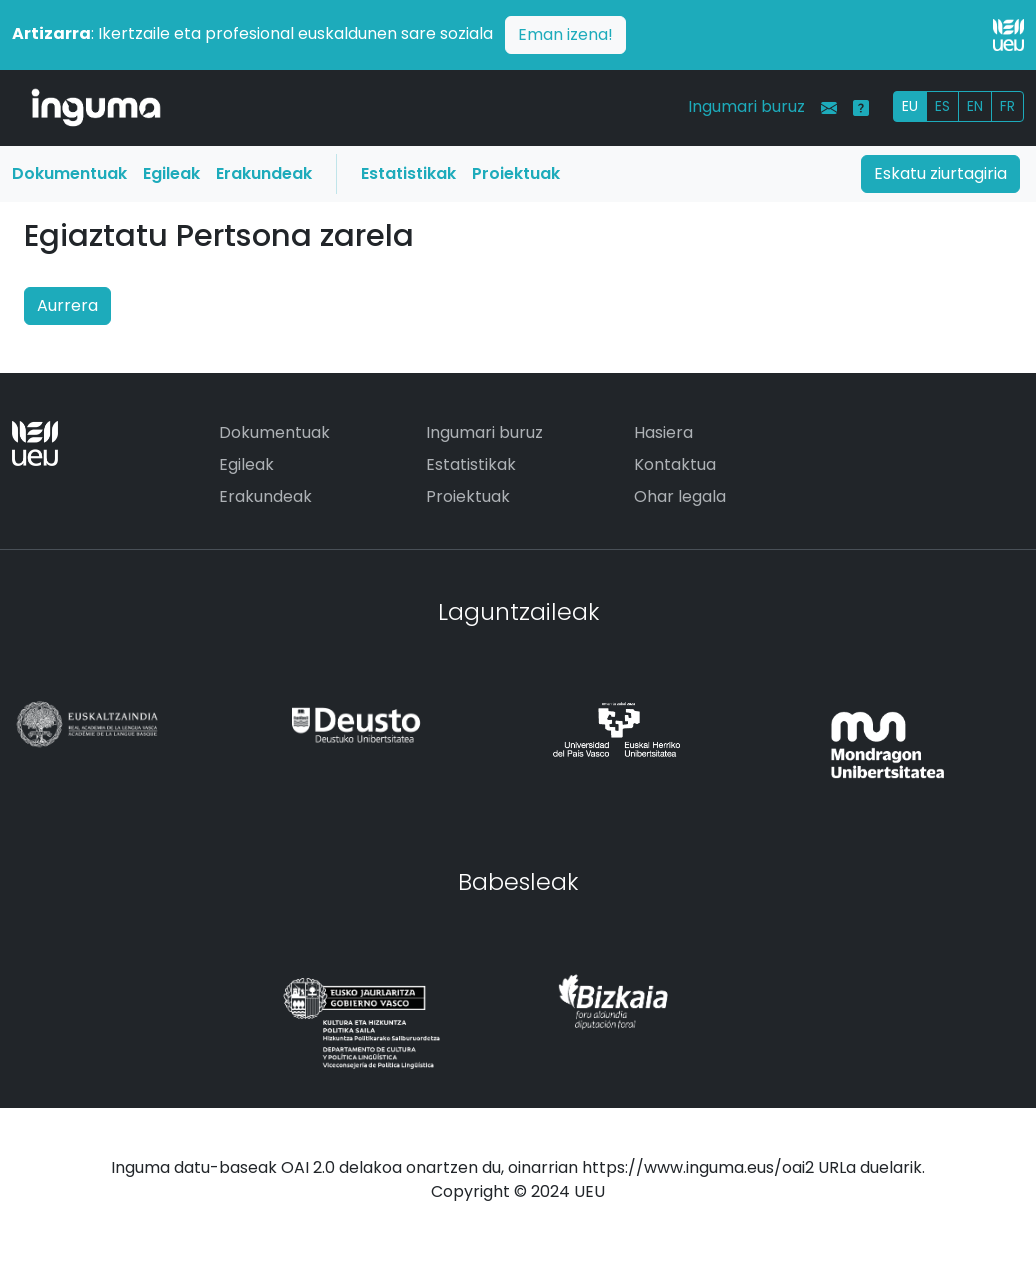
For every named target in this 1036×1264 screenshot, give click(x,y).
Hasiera (663, 432)
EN (975, 106)
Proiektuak (516, 173)
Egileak (171, 173)
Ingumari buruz (746, 106)
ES (942, 106)
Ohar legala (680, 496)
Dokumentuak (69, 173)
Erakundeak (264, 173)
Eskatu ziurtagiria (940, 173)
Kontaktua (675, 464)
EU (910, 106)
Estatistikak (408, 173)
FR (1007, 106)
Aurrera (67, 305)
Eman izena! (565, 34)
